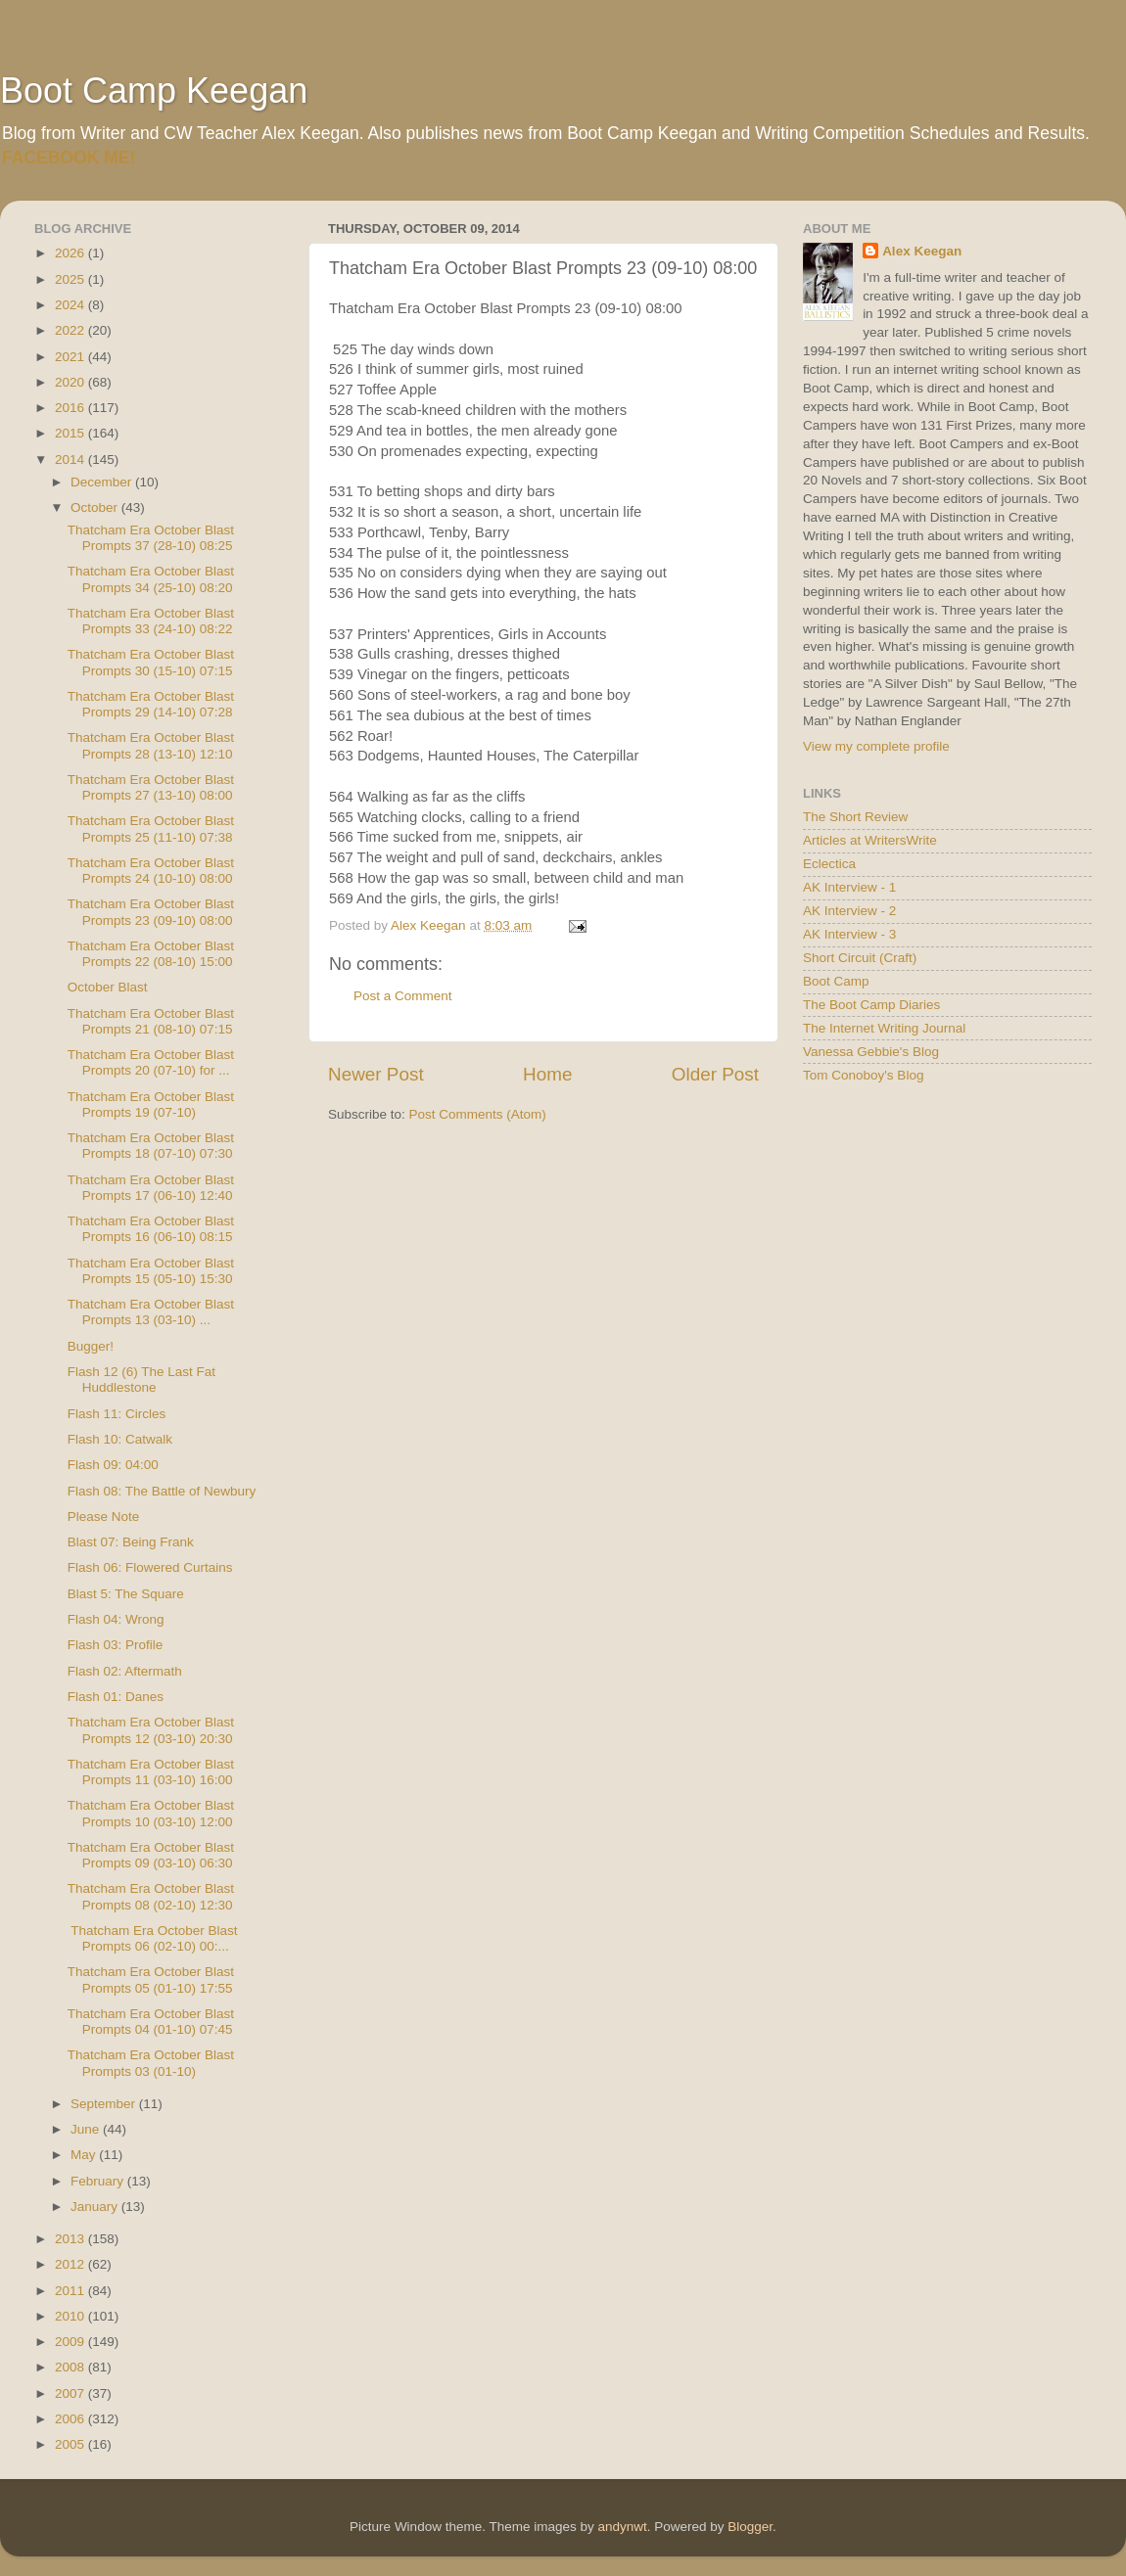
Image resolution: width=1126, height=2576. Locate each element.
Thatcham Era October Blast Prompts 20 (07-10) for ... (151, 1062)
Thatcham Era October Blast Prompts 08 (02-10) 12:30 (151, 1896)
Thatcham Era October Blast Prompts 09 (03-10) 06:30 (151, 1855)
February (98, 2181)
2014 (71, 459)
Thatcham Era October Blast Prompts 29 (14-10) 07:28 (151, 704)
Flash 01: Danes (116, 1696)
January (95, 2206)
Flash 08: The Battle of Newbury (162, 1491)
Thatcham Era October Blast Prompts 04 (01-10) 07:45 (151, 2021)
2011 (71, 2290)
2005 (71, 2444)
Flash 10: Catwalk (120, 1439)
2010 (71, 2316)
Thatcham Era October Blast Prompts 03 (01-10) (151, 2062)
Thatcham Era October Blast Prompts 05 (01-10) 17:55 (151, 1979)
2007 (71, 2393)
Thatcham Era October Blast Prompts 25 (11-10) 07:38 (151, 828)
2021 (71, 356)
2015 (71, 433)
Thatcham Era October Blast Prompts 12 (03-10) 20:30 (151, 1730)
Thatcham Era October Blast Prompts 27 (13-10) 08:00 (151, 787)
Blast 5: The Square (126, 1594)
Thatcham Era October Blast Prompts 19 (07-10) (151, 1104)
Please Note (104, 1516)
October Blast (108, 987)
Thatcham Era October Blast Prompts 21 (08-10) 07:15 (151, 1021)
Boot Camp (836, 981)
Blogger (750, 2526)
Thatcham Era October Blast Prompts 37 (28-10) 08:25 (151, 538)
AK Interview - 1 (849, 887)
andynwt (621, 2526)
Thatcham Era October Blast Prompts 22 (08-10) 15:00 (151, 954)
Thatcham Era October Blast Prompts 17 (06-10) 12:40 (151, 1188)
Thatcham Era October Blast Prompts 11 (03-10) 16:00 (151, 1772)
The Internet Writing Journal (884, 1028)
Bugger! (91, 1346)
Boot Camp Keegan (153, 90)
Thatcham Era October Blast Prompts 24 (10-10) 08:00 (151, 870)
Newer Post (376, 1074)
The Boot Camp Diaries (871, 1004)
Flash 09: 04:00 (113, 1464)
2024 (71, 305)
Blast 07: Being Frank (131, 1542)
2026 (71, 253)
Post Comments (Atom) (477, 1114)
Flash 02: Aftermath (125, 1671)
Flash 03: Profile (116, 1644)
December (102, 482)
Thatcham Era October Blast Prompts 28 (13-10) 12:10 (151, 745)
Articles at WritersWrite (870, 840)
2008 (71, 2367)
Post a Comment (402, 996)
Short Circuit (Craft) (859, 957)
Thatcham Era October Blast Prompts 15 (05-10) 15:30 (151, 1271)
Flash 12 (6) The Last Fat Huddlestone (141, 1379)
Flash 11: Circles (117, 1413)
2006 (71, 2419)
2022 (71, 330)
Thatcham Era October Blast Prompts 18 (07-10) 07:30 (151, 1145)
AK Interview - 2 (849, 910)
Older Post (715, 1074)
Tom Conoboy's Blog (863, 1075)
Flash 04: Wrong (116, 1619)
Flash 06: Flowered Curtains (150, 1567)
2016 (71, 407)
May (84, 2154)
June (86, 2129)
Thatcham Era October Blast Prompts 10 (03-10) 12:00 (151, 1813)
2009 (71, 2341)
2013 (71, 2238)
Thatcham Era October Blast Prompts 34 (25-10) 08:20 (151, 579)
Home (547, 1074)
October (95, 507)
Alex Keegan (922, 251)
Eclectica (829, 863)
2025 (71, 279)
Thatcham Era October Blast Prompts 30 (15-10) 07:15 (151, 662)
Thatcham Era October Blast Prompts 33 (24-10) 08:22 (151, 621)
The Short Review (855, 816)
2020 (71, 382)
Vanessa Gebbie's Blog (871, 1051)
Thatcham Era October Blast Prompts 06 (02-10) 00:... (153, 1938)
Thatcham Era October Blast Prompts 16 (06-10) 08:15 (151, 1229)
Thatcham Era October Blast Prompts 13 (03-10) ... (151, 1312)
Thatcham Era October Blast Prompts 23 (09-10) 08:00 (151, 912)
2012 (71, 2264)
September (104, 2103)
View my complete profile (876, 746)
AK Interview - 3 (849, 934)
